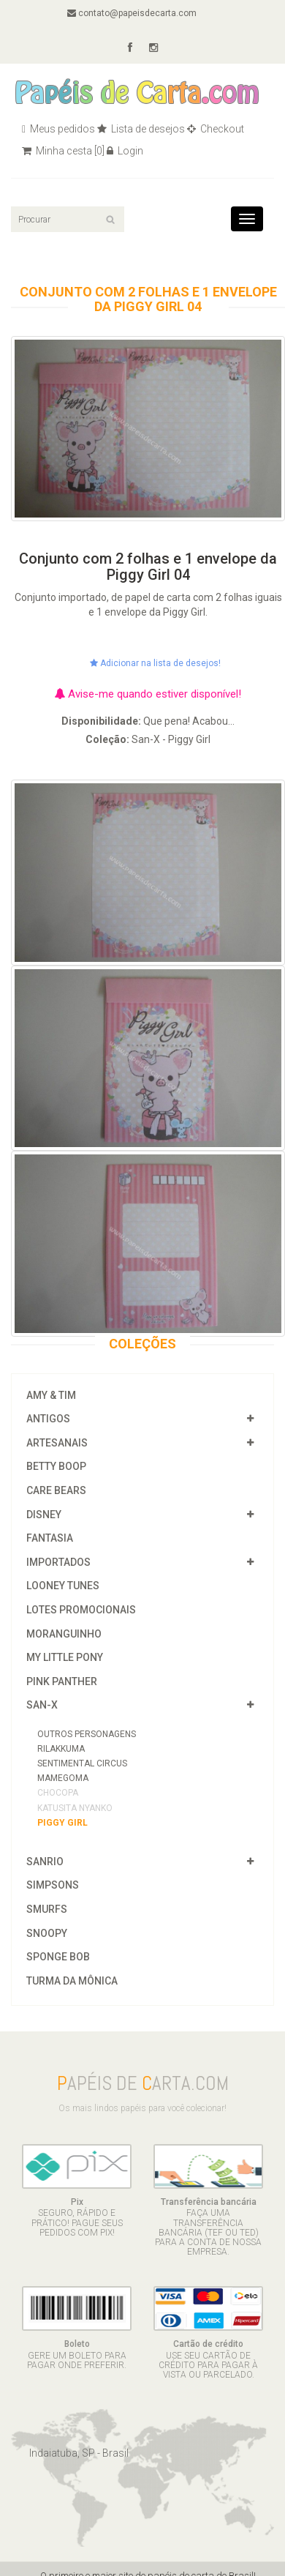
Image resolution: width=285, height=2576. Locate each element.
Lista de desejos (141, 129)
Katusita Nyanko (75, 1808)
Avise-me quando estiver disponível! (148, 694)
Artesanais (57, 1443)
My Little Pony (64, 1657)
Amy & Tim (51, 1395)
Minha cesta (63, 151)
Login (125, 151)
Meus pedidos (58, 129)
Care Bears (56, 1490)
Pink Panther (61, 1681)
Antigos (48, 1419)
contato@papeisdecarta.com (132, 13)
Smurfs (46, 1909)
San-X (42, 1705)
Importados (58, 1562)
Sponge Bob (58, 1957)
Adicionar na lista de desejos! (155, 663)
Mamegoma (62, 1778)
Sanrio (45, 1861)
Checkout (215, 129)
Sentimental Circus (82, 1763)
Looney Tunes (62, 1585)
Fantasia (49, 1538)
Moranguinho (64, 1634)
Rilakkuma (61, 1749)
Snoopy (46, 1933)
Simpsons (52, 1885)
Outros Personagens (86, 1734)
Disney (43, 1514)
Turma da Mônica (72, 1981)
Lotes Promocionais (81, 1610)
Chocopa (57, 1793)
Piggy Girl (62, 1823)
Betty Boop (56, 1466)
